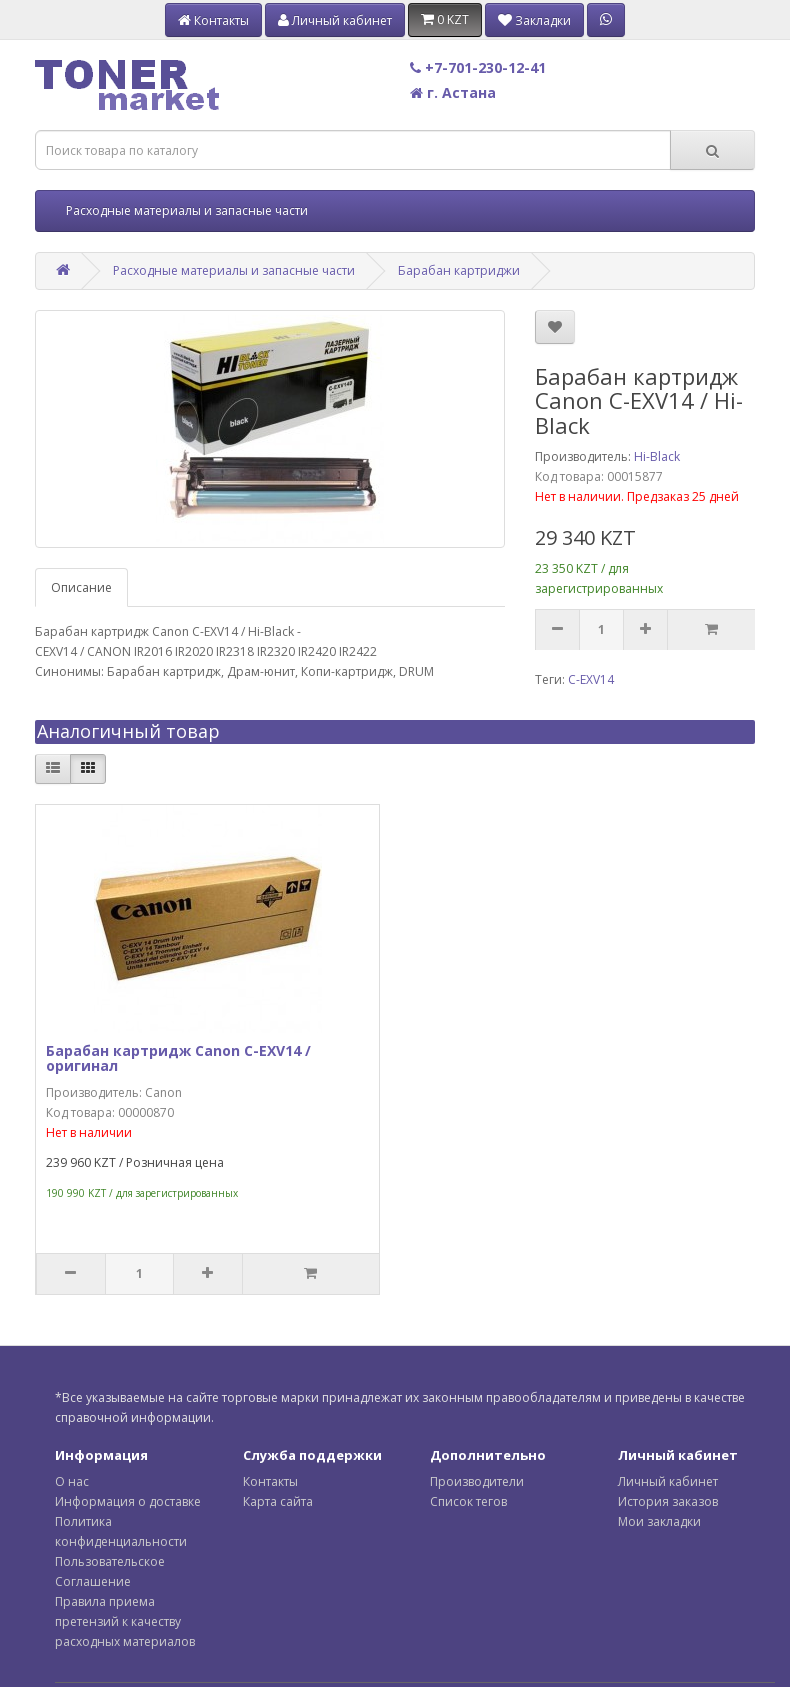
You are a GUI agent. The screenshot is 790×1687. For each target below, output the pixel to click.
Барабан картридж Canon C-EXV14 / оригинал (178, 1058)
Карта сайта (278, 1501)
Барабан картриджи (459, 270)
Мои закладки (659, 1521)
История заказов (668, 1501)
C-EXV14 (591, 679)
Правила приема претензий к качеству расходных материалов (125, 1621)
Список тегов (468, 1501)
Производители (477, 1481)
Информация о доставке (128, 1501)
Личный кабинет (668, 1481)
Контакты (270, 1481)
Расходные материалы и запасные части (187, 210)
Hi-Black (657, 456)
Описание (81, 587)
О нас (72, 1481)
